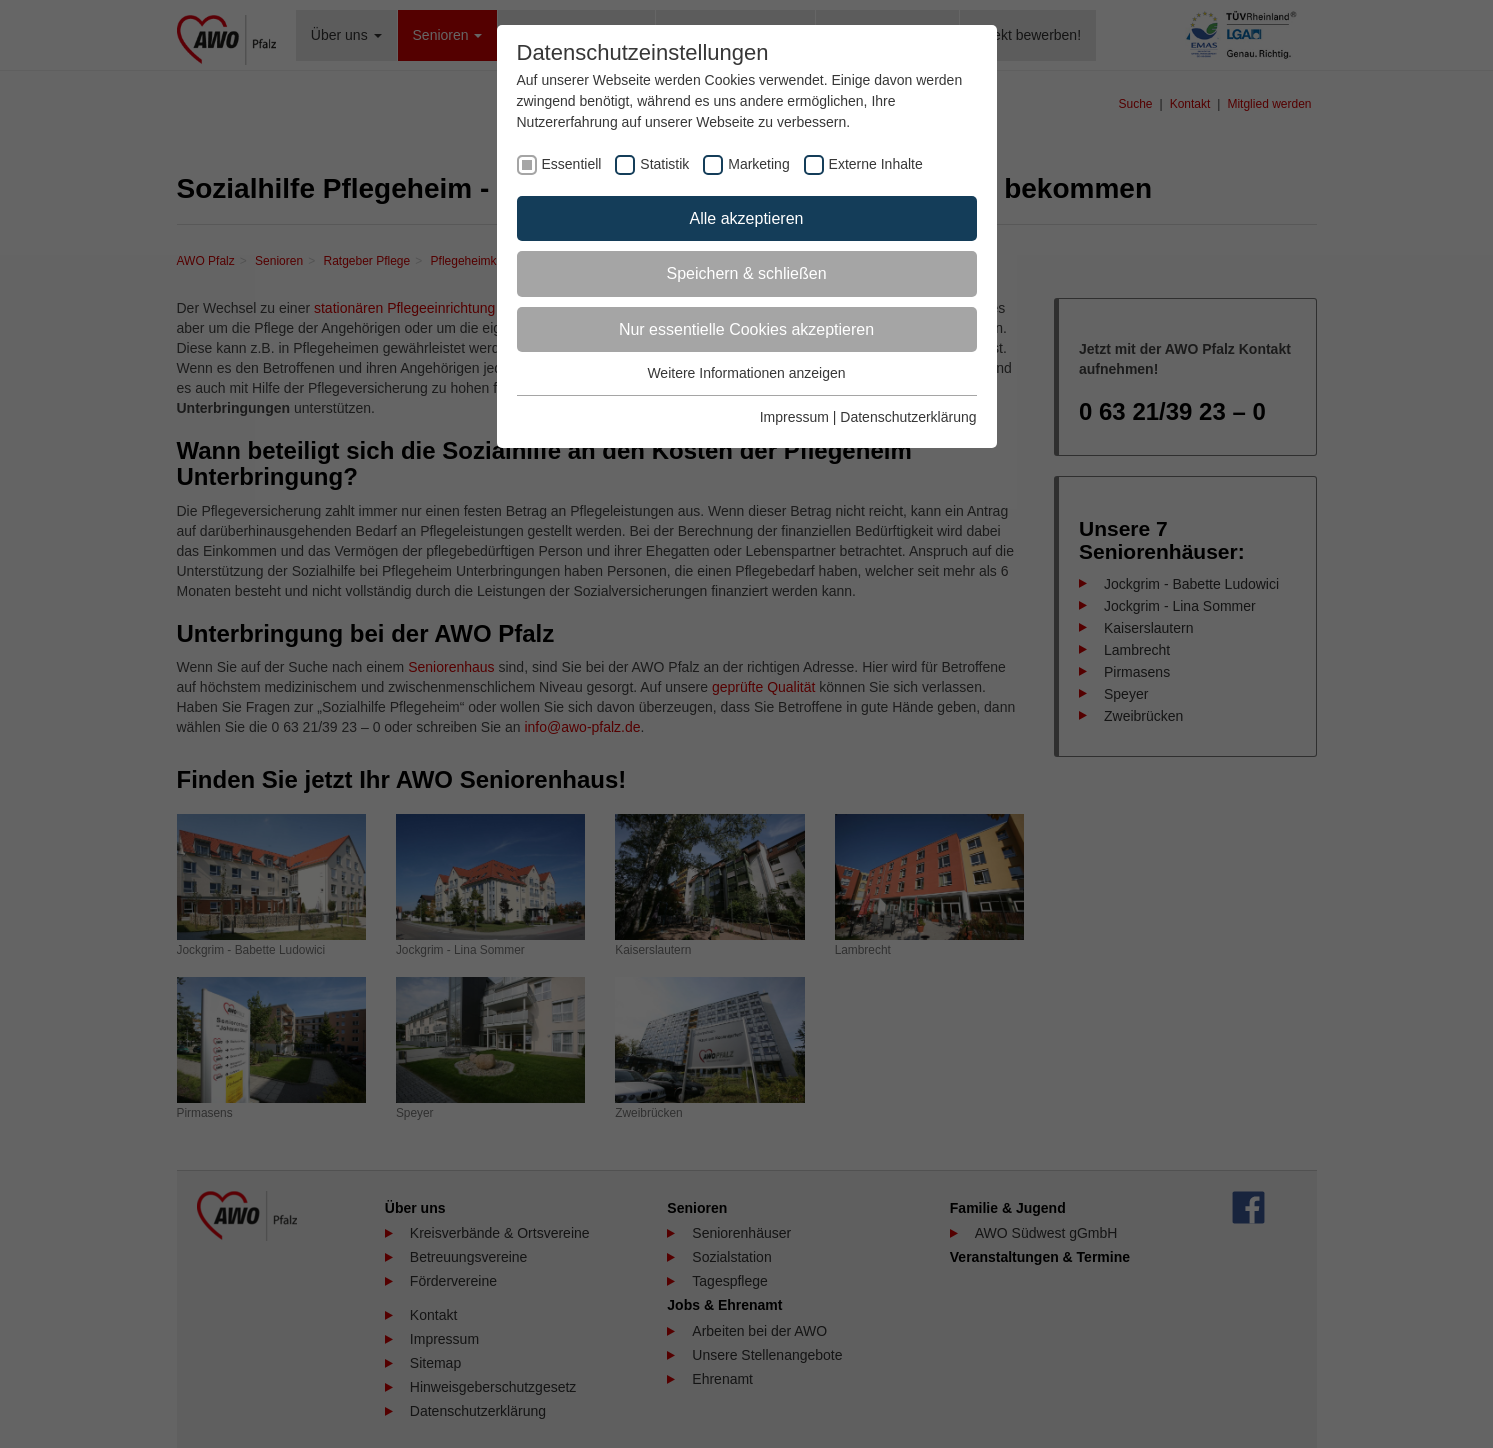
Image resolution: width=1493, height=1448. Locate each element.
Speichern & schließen (746, 273)
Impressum (794, 417)
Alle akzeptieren (747, 218)
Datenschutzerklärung (908, 417)
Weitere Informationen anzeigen (746, 373)
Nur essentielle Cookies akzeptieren (746, 329)
